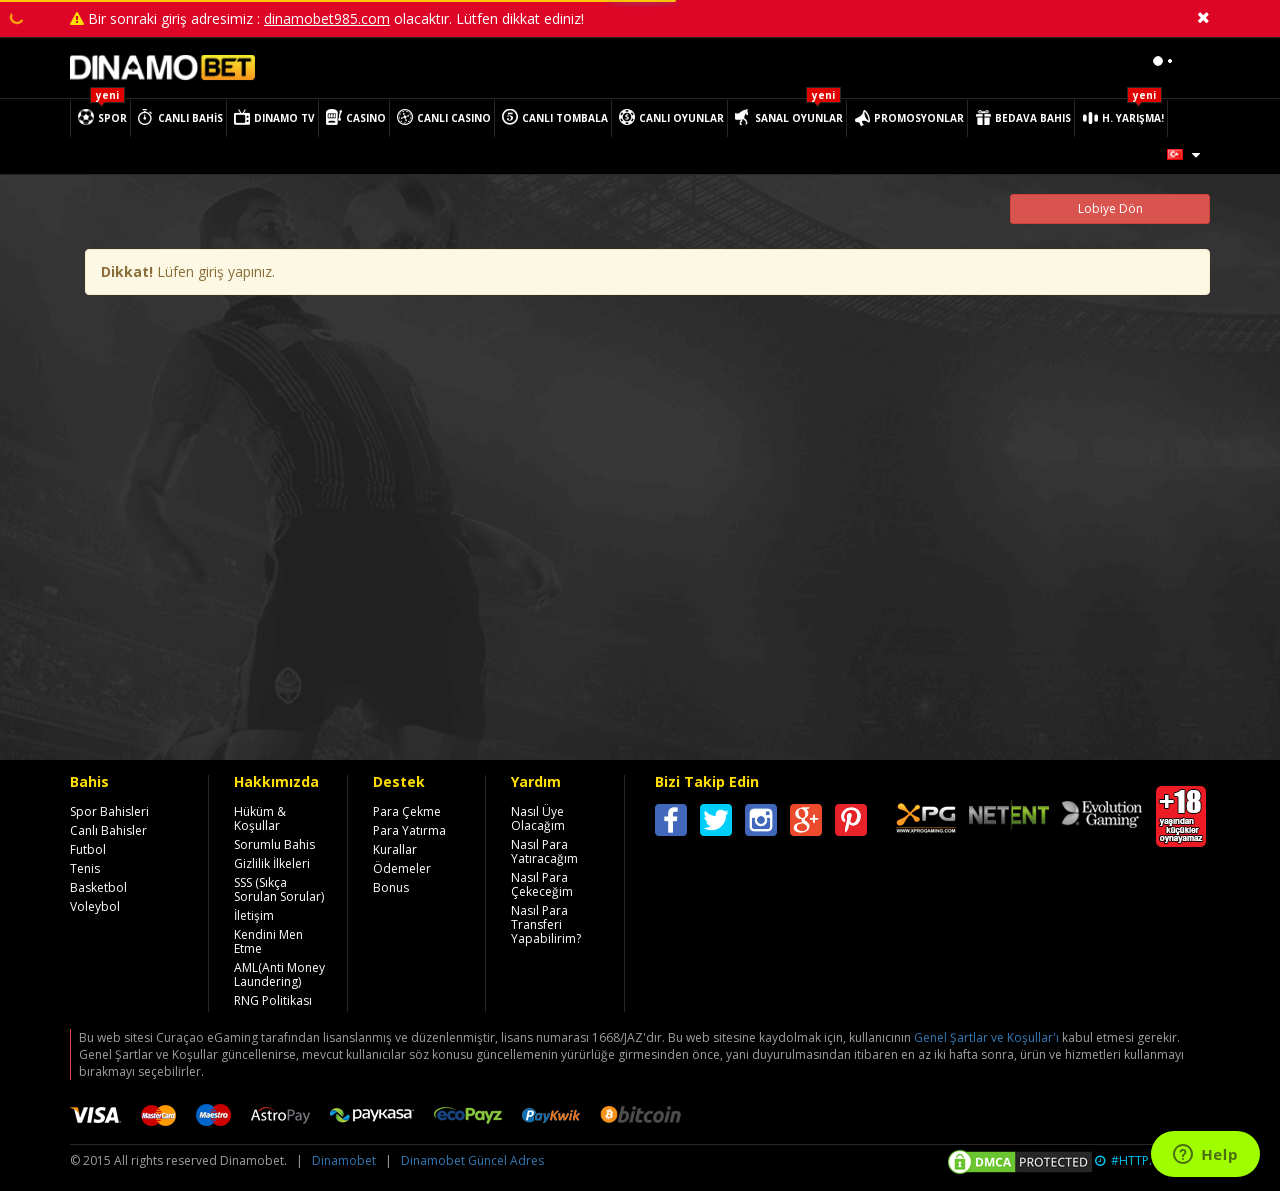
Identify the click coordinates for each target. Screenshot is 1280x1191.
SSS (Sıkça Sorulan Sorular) (279, 889)
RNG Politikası (273, 1000)
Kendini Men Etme (268, 941)
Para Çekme (407, 811)
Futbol (88, 849)
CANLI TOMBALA (565, 118)
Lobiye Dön (1110, 208)
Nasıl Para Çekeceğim (542, 884)
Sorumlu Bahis (274, 844)
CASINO (366, 118)
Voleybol (95, 906)
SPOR (112, 118)
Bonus (391, 887)
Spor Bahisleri (109, 811)
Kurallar (395, 849)
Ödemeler (402, 868)
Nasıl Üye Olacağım (538, 818)
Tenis (85, 868)
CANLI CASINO (454, 118)
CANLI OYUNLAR (681, 118)
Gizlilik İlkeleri (272, 863)
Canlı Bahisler (108, 830)
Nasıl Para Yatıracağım (544, 851)
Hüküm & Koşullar (260, 818)
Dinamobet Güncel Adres (472, 1160)
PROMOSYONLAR (919, 118)
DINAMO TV (284, 118)
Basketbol (98, 887)
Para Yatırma (409, 830)
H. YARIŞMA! (1133, 118)
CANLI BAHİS (190, 118)
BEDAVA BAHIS (1033, 118)
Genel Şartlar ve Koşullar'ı (986, 1037)
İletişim (254, 915)
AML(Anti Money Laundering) (279, 974)
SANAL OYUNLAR (799, 118)
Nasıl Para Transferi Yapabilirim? (546, 924)
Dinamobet (344, 1160)
